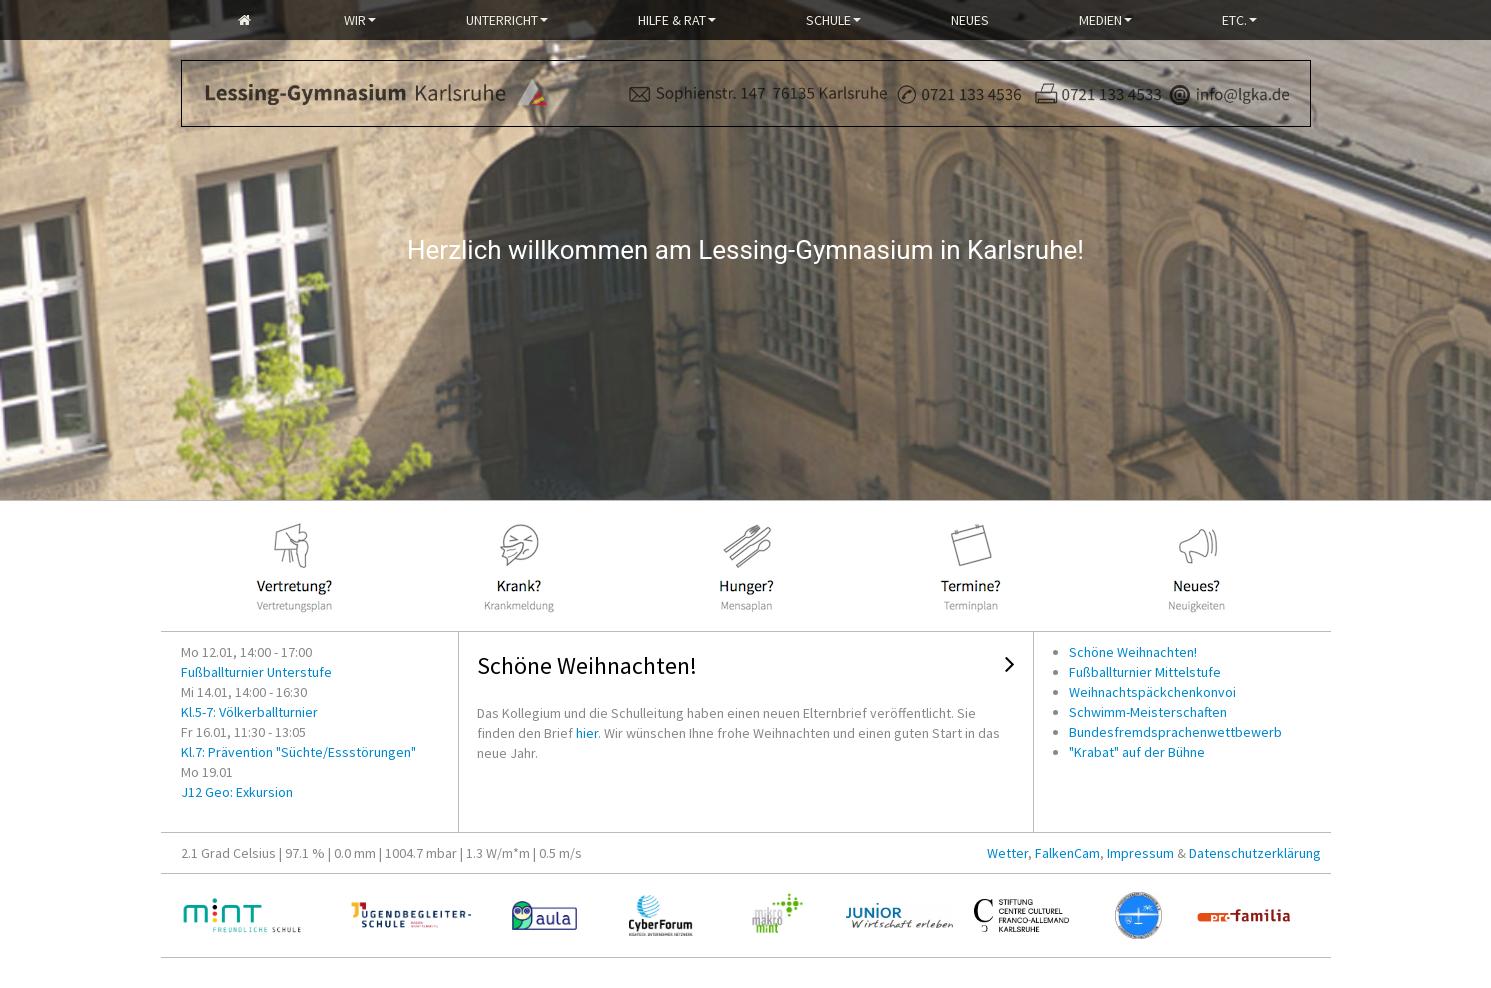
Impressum (1140, 853)
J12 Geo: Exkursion (237, 792)
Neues (970, 20)
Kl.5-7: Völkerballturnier (249, 712)
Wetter (1007, 853)
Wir (360, 20)
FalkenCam (1067, 853)
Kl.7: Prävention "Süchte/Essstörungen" (298, 752)
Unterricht (507, 20)
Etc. (1239, 20)
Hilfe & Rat (677, 20)
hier (587, 733)
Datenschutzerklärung (1255, 853)
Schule (833, 20)
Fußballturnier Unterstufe (256, 672)
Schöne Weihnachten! (587, 665)
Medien (1105, 20)
